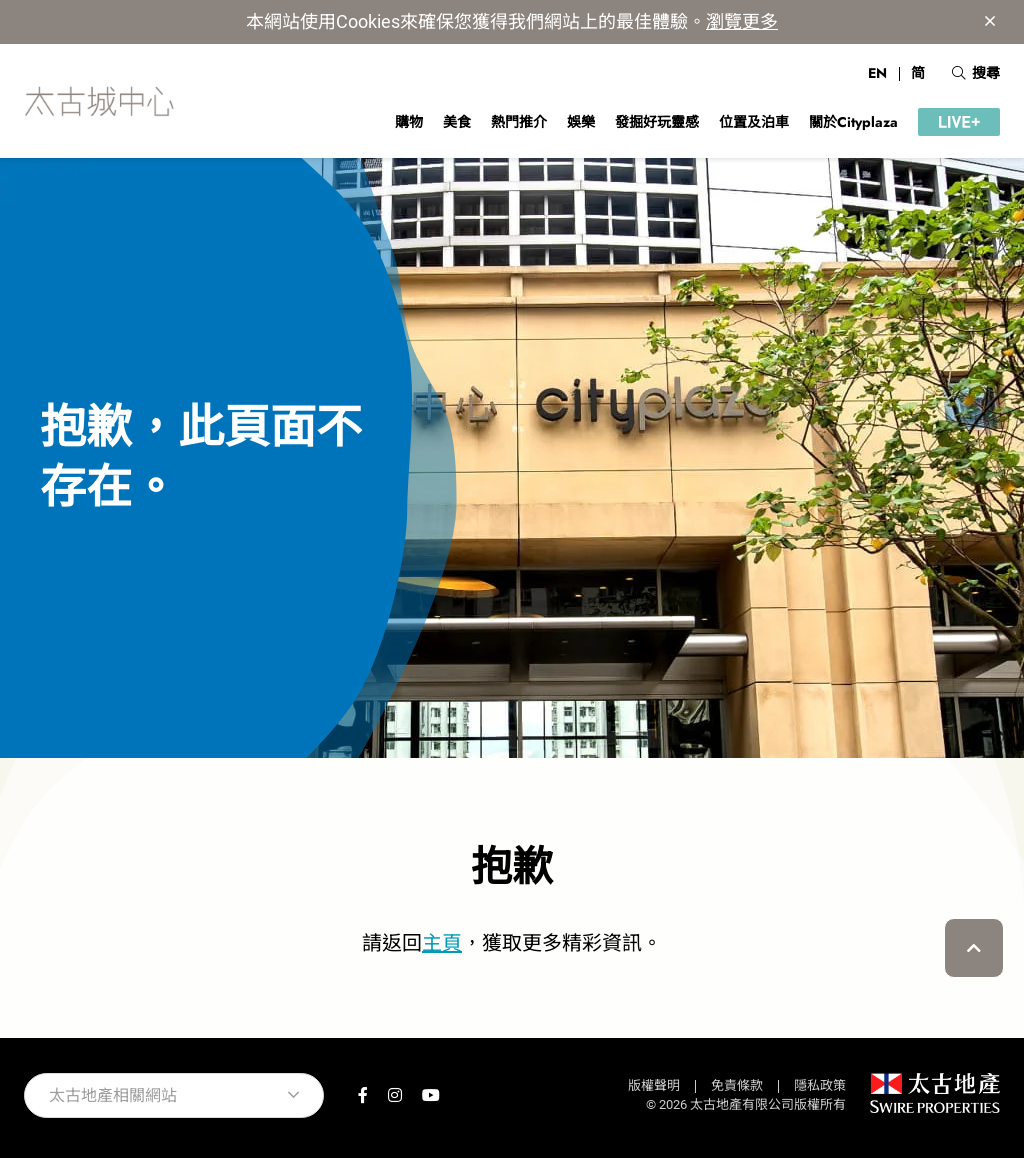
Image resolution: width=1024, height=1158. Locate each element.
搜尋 (976, 73)
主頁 (442, 943)
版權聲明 (654, 1085)
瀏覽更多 (742, 21)
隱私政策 (820, 1085)
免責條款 (737, 1085)
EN (877, 73)
